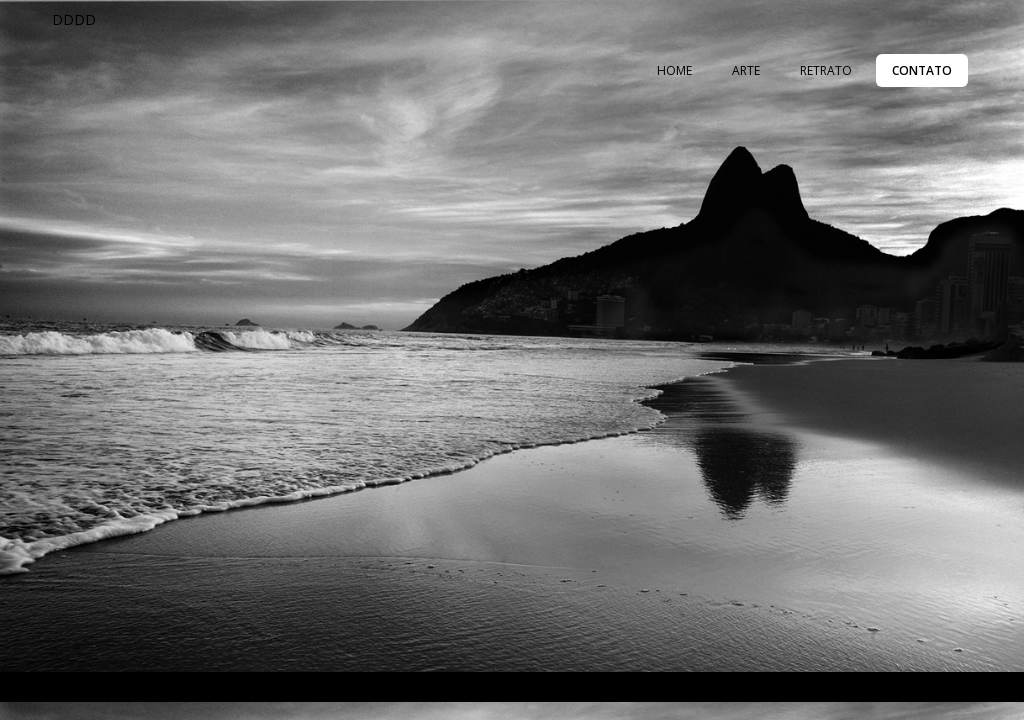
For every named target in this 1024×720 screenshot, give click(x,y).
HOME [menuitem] (674, 70)
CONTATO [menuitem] (922, 70)
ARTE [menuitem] (746, 70)
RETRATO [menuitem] (826, 70)
